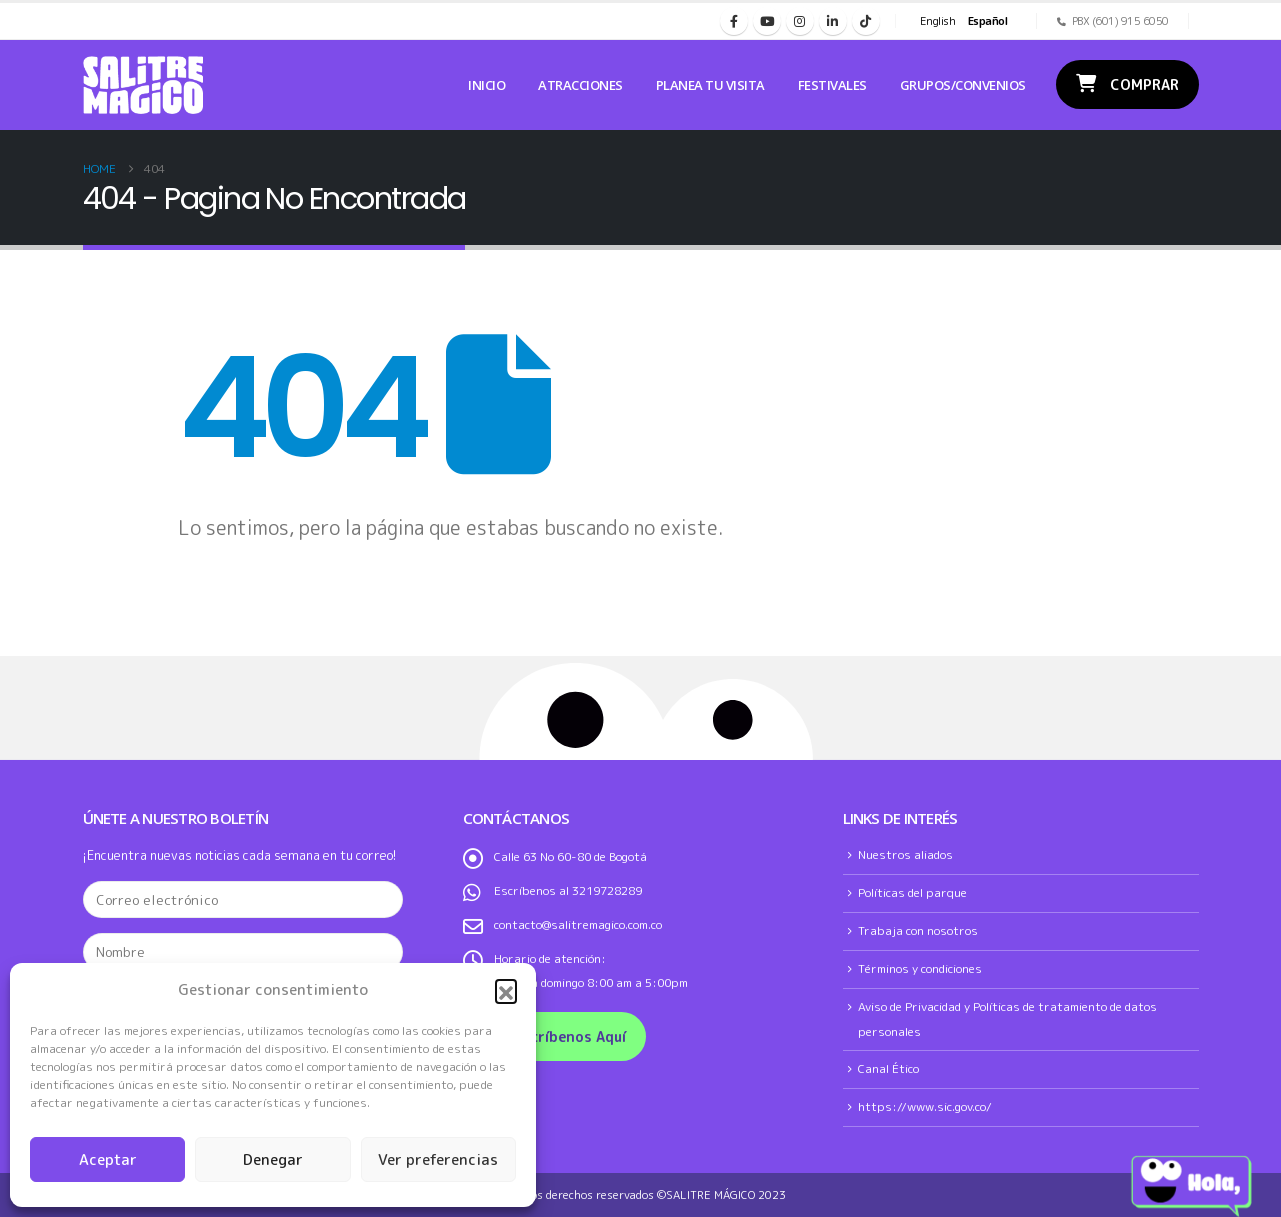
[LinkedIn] (833, 21)
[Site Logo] (143, 85)
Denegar (273, 1159)
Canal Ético (888, 1068)
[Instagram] (800, 21)
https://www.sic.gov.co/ (925, 1106)
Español (988, 21)
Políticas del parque (912, 892)
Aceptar (108, 1159)
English (938, 21)
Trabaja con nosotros (918, 930)
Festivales (832, 85)
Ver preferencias (438, 1159)
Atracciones (580, 85)
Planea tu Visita (710, 85)
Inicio (486, 85)
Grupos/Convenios (963, 85)
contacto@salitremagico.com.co (578, 924)
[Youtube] (767, 21)
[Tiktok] (866, 21)
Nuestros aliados (905, 854)
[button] (506, 990)
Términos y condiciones (920, 968)
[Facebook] (734, 21)
